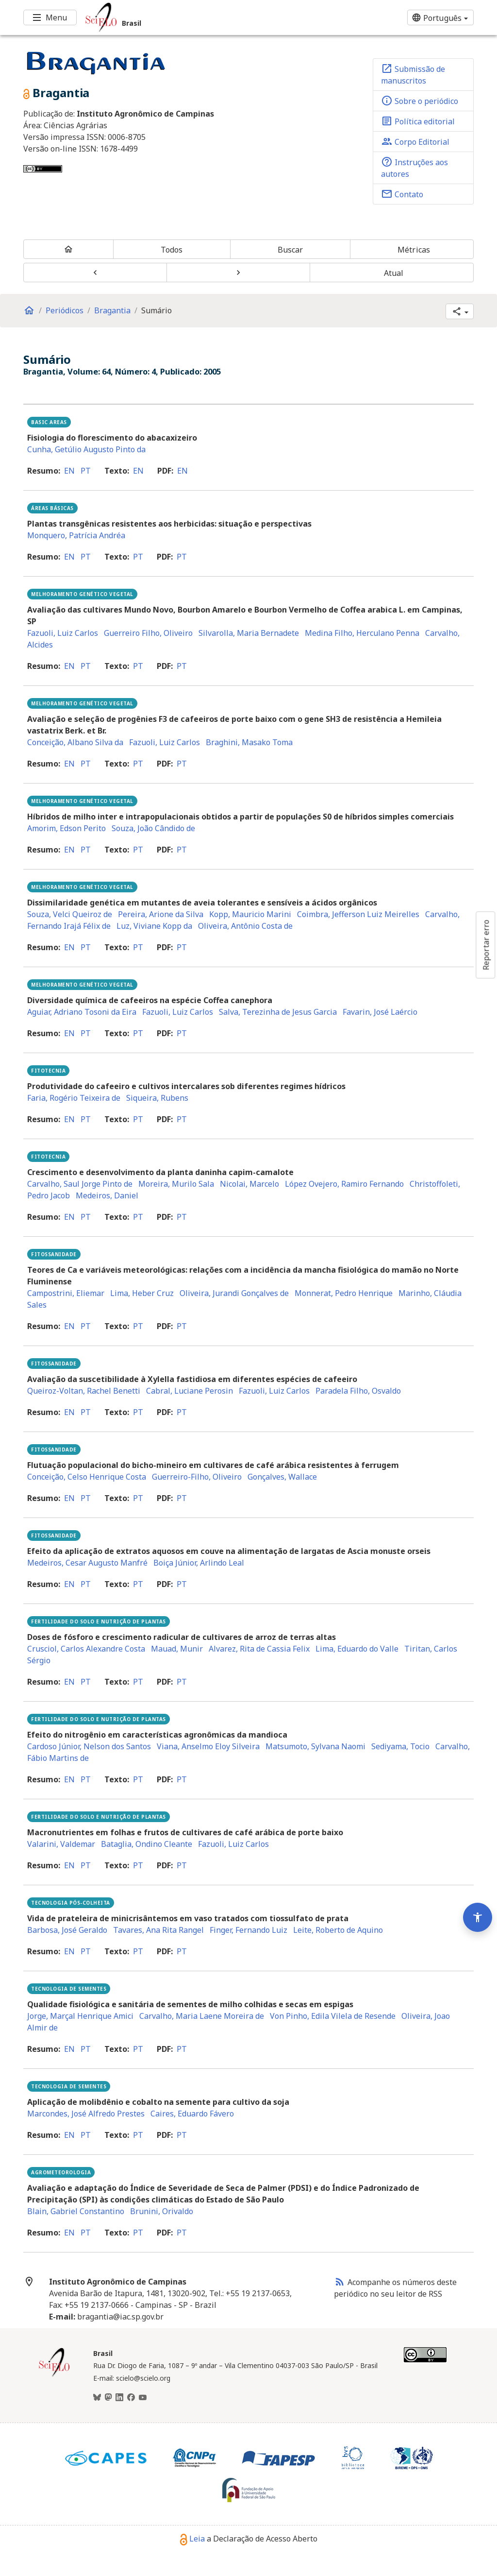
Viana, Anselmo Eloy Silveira (208, 1746)
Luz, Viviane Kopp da (154, 926)
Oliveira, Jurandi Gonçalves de (234, 1293)
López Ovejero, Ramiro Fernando (344, 1183)
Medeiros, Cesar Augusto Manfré (87, 1562)
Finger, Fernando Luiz (248, 1930)
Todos (172, 249)
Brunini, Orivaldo (161, 2211)
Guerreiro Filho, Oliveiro (148, 633)
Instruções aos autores (414, 167)
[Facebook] (131, 2397)
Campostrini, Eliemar (65, 1293)
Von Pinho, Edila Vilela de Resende (333, 2016)
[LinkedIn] (119, 2397)
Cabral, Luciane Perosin (189, 1390)
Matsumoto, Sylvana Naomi (315, 1746)
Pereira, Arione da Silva (160, 914)
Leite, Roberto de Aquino (338, 1930)
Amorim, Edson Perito (66, 828)
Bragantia (112, 310)
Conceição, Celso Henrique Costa (86, 1476)
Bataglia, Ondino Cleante (146, 1844)
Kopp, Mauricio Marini (250, 914)
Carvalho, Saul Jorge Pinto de (80, 1183)
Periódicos (64, 310)
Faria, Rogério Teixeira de (73, 1097)
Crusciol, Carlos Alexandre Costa (86, 1648)
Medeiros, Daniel (107, 1195)
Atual (394, 273)
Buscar (290, 249)
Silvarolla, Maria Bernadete (249, 633)
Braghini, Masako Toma (249, 742)
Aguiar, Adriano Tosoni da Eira (81, 1012)
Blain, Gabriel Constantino (75, 2211)
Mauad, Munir (177, 1648)
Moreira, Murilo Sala (176, 1183)
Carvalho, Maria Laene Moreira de (201, 2016)
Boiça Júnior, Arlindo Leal (198, 1562)
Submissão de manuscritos (413, 74)
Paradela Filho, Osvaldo (358, 1390)
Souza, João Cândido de (153, 828)
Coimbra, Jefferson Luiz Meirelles (358, 914)
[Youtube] (143, 2397)
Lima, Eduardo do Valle (356, 1648)
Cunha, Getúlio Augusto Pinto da (86, 449)
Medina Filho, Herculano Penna (362, 633)
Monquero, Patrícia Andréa (76, 535)
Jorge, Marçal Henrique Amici (80, 2016)
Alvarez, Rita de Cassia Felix (259, 1648)
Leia (192, 2538)
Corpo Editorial (415, 141)
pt (86, 470)
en (69, 470)
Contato (402, 194)
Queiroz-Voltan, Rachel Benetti (83, 1390)
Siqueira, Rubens (157, 1097)
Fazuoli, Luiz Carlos (62, 633)
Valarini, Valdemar (61, 1844)
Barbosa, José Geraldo (67, 1930)
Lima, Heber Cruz (142, 1293)
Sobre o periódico (419, 100)
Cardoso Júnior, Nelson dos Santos (89, 1746)
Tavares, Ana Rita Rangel (158, 1930)
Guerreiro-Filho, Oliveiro (197, 1476)
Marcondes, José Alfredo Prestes (86, 2113)
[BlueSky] (97, 2397)
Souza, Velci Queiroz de (69, 914)
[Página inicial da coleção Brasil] (54, 2375)
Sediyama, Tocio (400, 1746)
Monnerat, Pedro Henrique (344, 1293)
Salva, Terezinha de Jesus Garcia (278, 1012)
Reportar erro (485, 945)
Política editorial (418, 121)
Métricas (414, 249)
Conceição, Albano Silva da (75, 742)
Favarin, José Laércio (380, 1012)
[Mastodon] (108, 2397)
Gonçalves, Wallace (282, 1476)
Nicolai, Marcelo (249, 1183)
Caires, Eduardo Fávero (192, 2113)
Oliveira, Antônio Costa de (245, 926)
